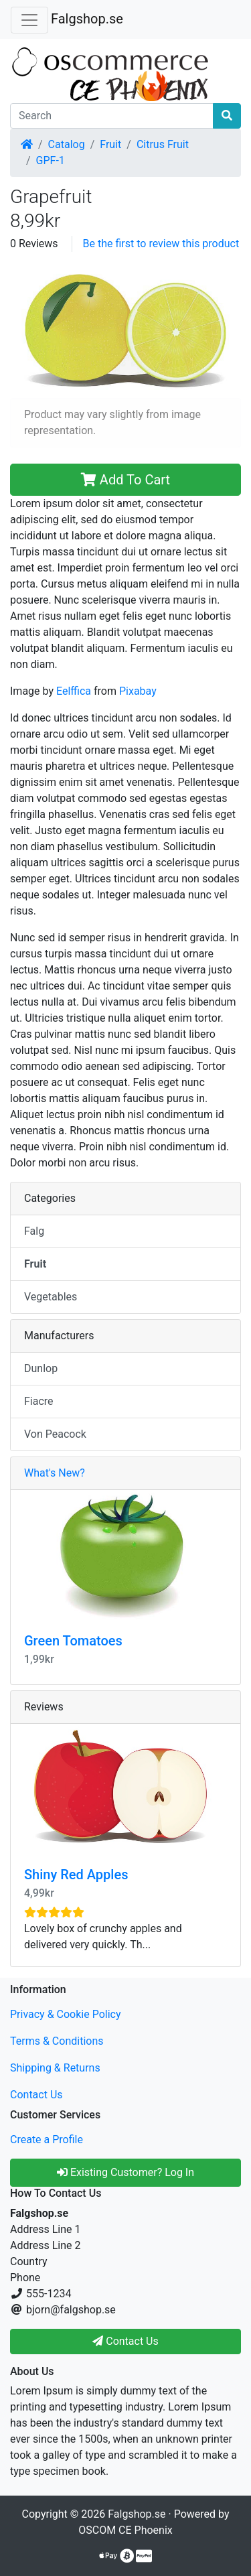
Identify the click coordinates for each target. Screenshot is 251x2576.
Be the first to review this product (161, 243)
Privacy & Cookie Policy (65, 2014)
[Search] (112, 116)
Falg (34, 1231)
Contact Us (36, 2094)
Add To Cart (125, 480)
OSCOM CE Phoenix (125, 2530)
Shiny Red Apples (76, 1875)
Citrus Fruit (163, 144)
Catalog (66, 144)
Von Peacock (55, 1434)
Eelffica (73, 691)
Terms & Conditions (57, 2041)
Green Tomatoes (73, 1641)
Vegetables (50, 1296)
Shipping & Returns (55, 2067)
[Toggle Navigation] (29, 20)
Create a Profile (46, 2139)
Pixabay (138, 691)
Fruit (110, 144)
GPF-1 (50, 160)
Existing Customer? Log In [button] (125, 2172)
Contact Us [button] (125, 2341)
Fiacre (39, 1401)
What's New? (54, 1473)
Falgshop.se (87, 19)
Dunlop (41, 1368)
